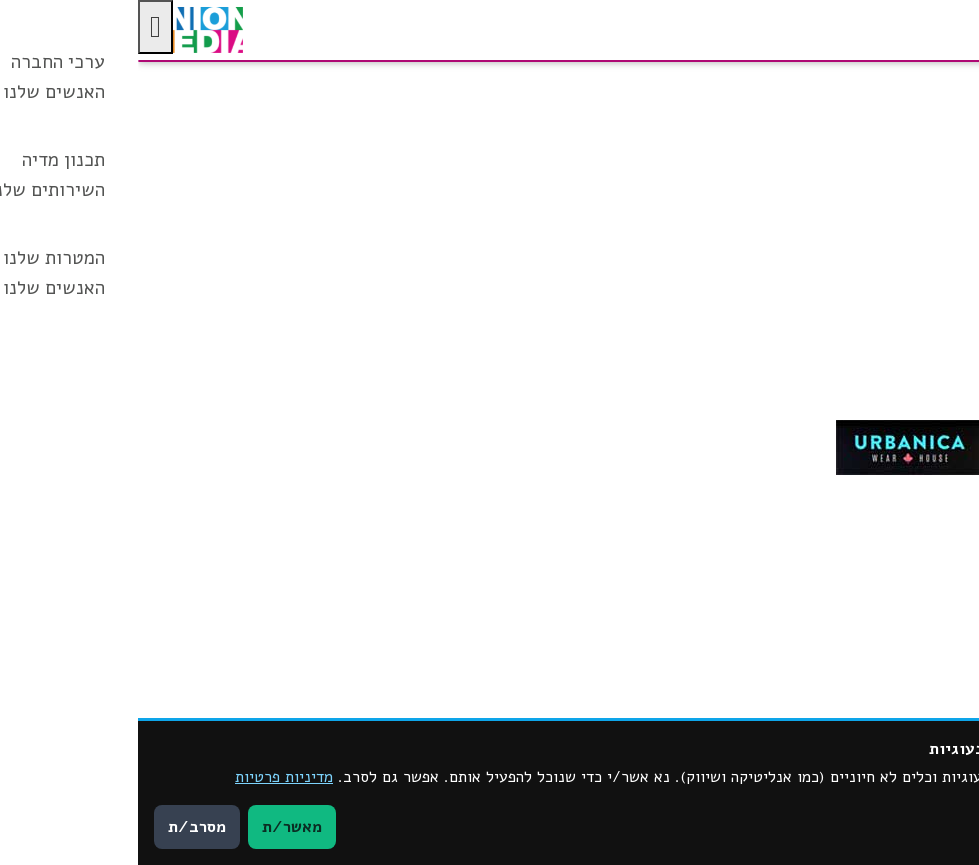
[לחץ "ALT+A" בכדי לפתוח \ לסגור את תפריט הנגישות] (17, 27)
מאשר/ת (154, 827)
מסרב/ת (59, 827)
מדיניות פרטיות (146, 777)
